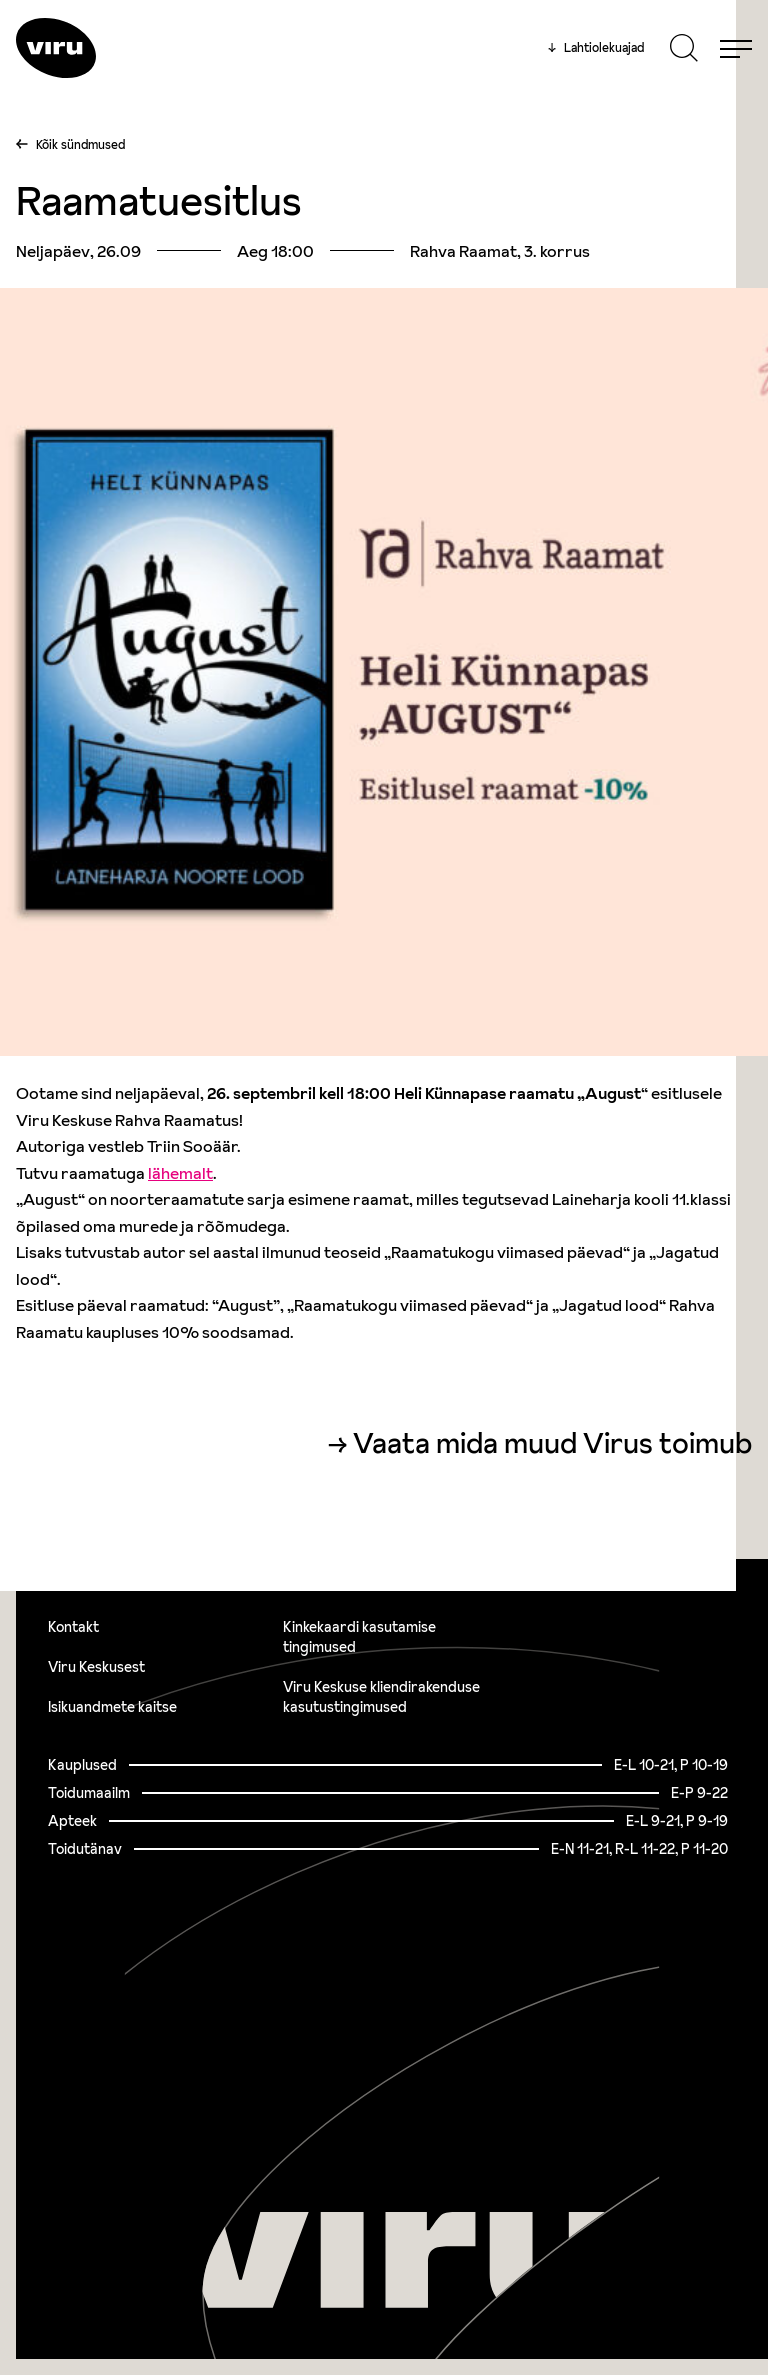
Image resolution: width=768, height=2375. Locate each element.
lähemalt (180, 1173)
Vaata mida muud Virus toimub (552, 1443)
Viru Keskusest (96, 1667)
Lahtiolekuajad (596, 48)
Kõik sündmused (80, 144)
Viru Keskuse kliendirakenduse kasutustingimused (381, 1697)
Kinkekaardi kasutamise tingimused (359, 1637)
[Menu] (736, 48)
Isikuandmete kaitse (112, 1707)
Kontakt (73, 1627)
